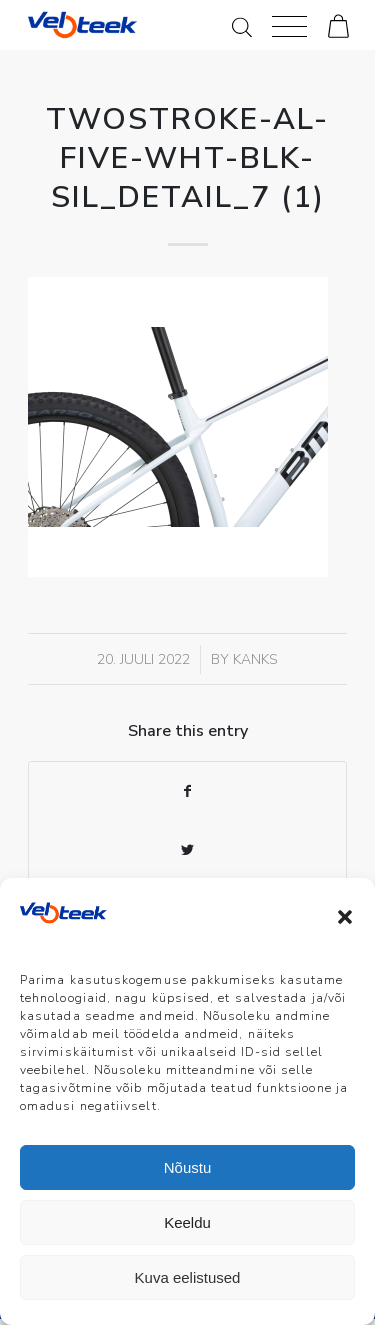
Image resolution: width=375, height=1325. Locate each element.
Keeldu (187, 1222)
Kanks (255, 659)
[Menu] (289, 25)
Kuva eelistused (188, 1277)
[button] (345, 917)
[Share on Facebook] (187, 791)
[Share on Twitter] (187, 850)
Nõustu (188, 1167)
